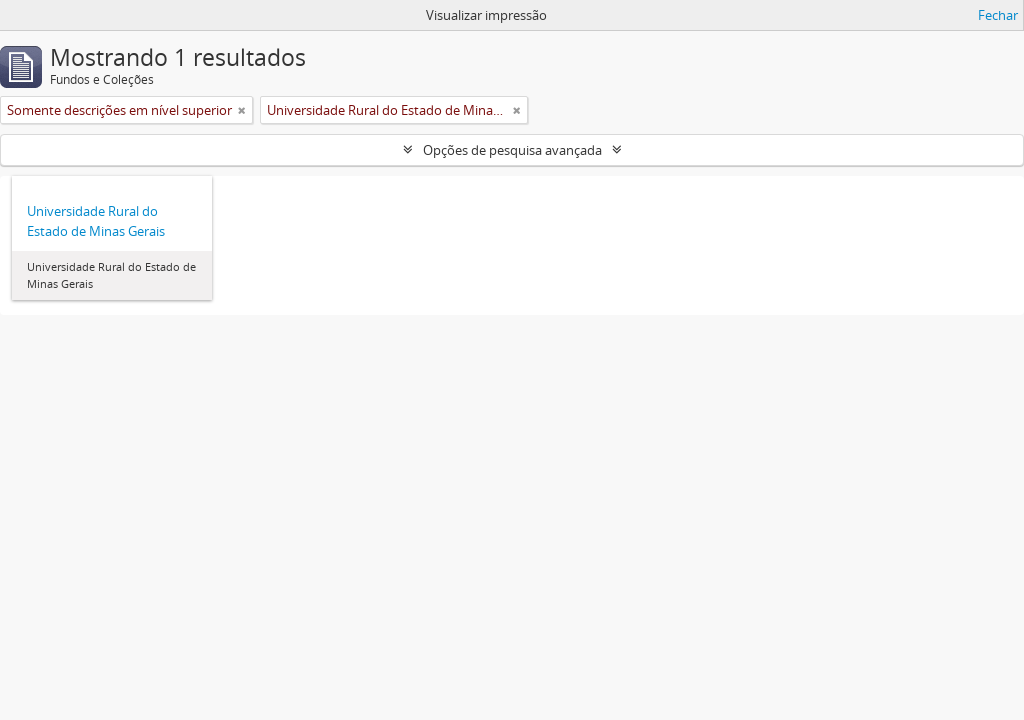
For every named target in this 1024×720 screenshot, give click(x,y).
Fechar (998, 15)
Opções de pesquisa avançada (512, 150)
